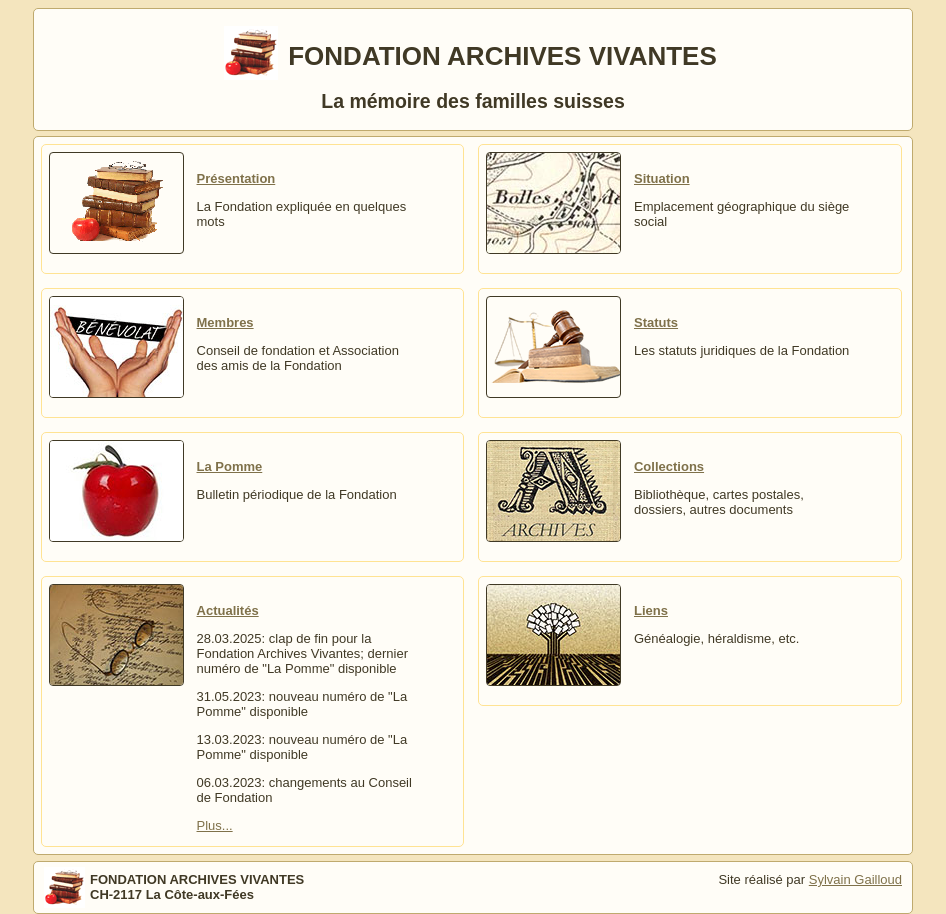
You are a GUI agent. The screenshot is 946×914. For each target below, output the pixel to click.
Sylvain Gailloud (855, 879)
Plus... (215, 825)
